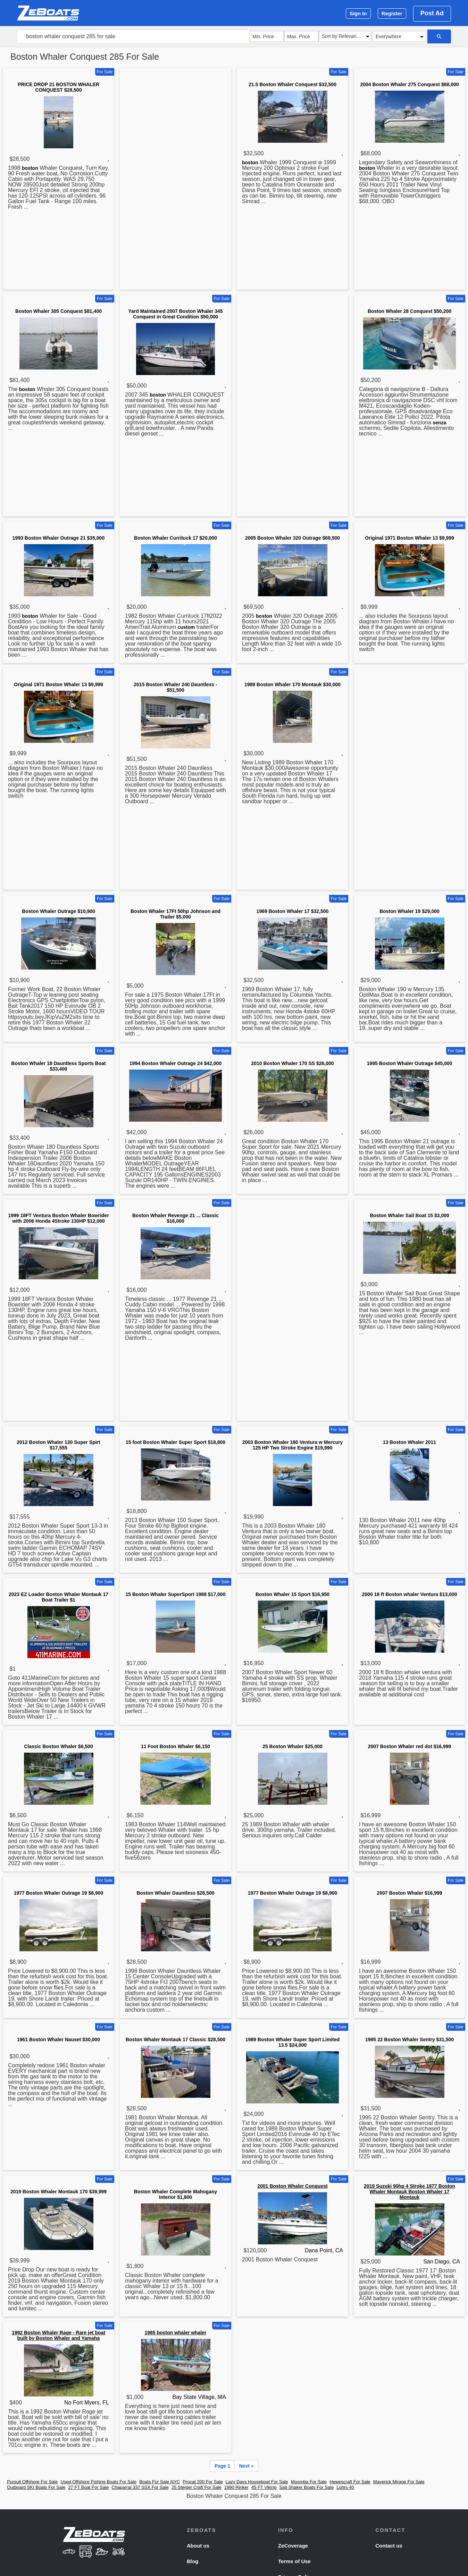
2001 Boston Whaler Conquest (292, 2186)
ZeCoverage (293, 2546)
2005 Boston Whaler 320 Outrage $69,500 (292, 538)
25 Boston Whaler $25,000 (292, 1746)
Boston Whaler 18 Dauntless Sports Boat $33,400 (58, 1066)
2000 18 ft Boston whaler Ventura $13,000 (409, 1594)
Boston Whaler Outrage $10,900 (58, 911)
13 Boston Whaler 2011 (409, 1442)
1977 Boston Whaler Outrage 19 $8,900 (58, 1893)
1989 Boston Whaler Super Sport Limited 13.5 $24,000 (292, 2042)
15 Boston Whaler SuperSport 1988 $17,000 (176, 1594)
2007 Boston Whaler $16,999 (409, 1893)
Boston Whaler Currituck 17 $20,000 (175, 538)
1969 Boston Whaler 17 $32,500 (293, 911)
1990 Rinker (236, 2487)
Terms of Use (294, 2561)
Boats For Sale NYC (159, 2481)
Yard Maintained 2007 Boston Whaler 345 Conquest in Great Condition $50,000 (175, 313)
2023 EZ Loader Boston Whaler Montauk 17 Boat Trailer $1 (58, 1597)
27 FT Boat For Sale (88, 2487)
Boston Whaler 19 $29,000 (409, 911)
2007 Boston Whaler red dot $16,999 (409, 1746)
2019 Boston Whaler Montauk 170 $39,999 (58, 2191)
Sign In (358, 13)
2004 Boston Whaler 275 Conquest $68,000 (409, 84)
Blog (192, 2561)
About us (198, 2546)
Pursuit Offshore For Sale (32, 2481)
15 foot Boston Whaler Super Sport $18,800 (175, 1442)
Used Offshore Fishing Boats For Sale (98, 2481)
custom (186, 627)
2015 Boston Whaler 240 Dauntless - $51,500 (175, 687)
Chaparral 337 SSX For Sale (140, 2487)
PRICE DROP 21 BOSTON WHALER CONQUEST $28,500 (58, 87)
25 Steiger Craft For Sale (197, 2487)
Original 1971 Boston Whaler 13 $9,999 (409, 538)
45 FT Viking (264, 2487)
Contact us (388, 2546)
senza (439, 422)
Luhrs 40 (345, 2487)
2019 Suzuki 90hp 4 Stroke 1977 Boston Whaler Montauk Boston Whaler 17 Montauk (409, 2191)
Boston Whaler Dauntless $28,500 (175, 1893)
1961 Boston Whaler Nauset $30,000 (58, 2039)
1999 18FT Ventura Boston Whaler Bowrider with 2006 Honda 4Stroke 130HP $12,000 (58, 1218)
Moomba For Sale (309, 2481)
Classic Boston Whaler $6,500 (58, 1746)
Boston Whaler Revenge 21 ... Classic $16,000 (175, 1218)
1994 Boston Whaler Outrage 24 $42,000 (175, 1063)
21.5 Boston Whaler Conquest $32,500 (292, 84)
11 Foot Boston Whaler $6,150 (175, 1746)
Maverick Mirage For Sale (399, 2481)
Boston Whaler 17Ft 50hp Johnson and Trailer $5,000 (175, 914)
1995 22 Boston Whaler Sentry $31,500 (409, 2039)
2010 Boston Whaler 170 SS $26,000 (292, 1063)
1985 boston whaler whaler (175, 2332)
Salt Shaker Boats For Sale (306, 2487)
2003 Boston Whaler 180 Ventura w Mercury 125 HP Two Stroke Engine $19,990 (292, 1445)
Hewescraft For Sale (349, 2481)
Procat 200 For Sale (203, 2481)
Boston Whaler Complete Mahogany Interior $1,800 (175, 2194)
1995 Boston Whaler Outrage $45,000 (409, 1063)
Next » (246, 2466)
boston (30, 168)
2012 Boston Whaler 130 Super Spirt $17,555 (58, 1445)
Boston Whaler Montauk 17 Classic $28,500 (175, 2039)
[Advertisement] (175, 180)
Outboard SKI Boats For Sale (36, 2487)
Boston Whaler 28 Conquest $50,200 (409, 311)
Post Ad (432, 13)
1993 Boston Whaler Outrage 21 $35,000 (58, 538)
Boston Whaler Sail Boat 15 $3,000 (409, 1215)
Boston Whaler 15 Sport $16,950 (292, 1594)
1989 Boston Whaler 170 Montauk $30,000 (292, 684)
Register (392, 13)
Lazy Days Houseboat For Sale (257, 2481)
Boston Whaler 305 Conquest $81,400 (58, 311)
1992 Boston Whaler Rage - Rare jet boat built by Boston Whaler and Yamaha (58, 2335)
